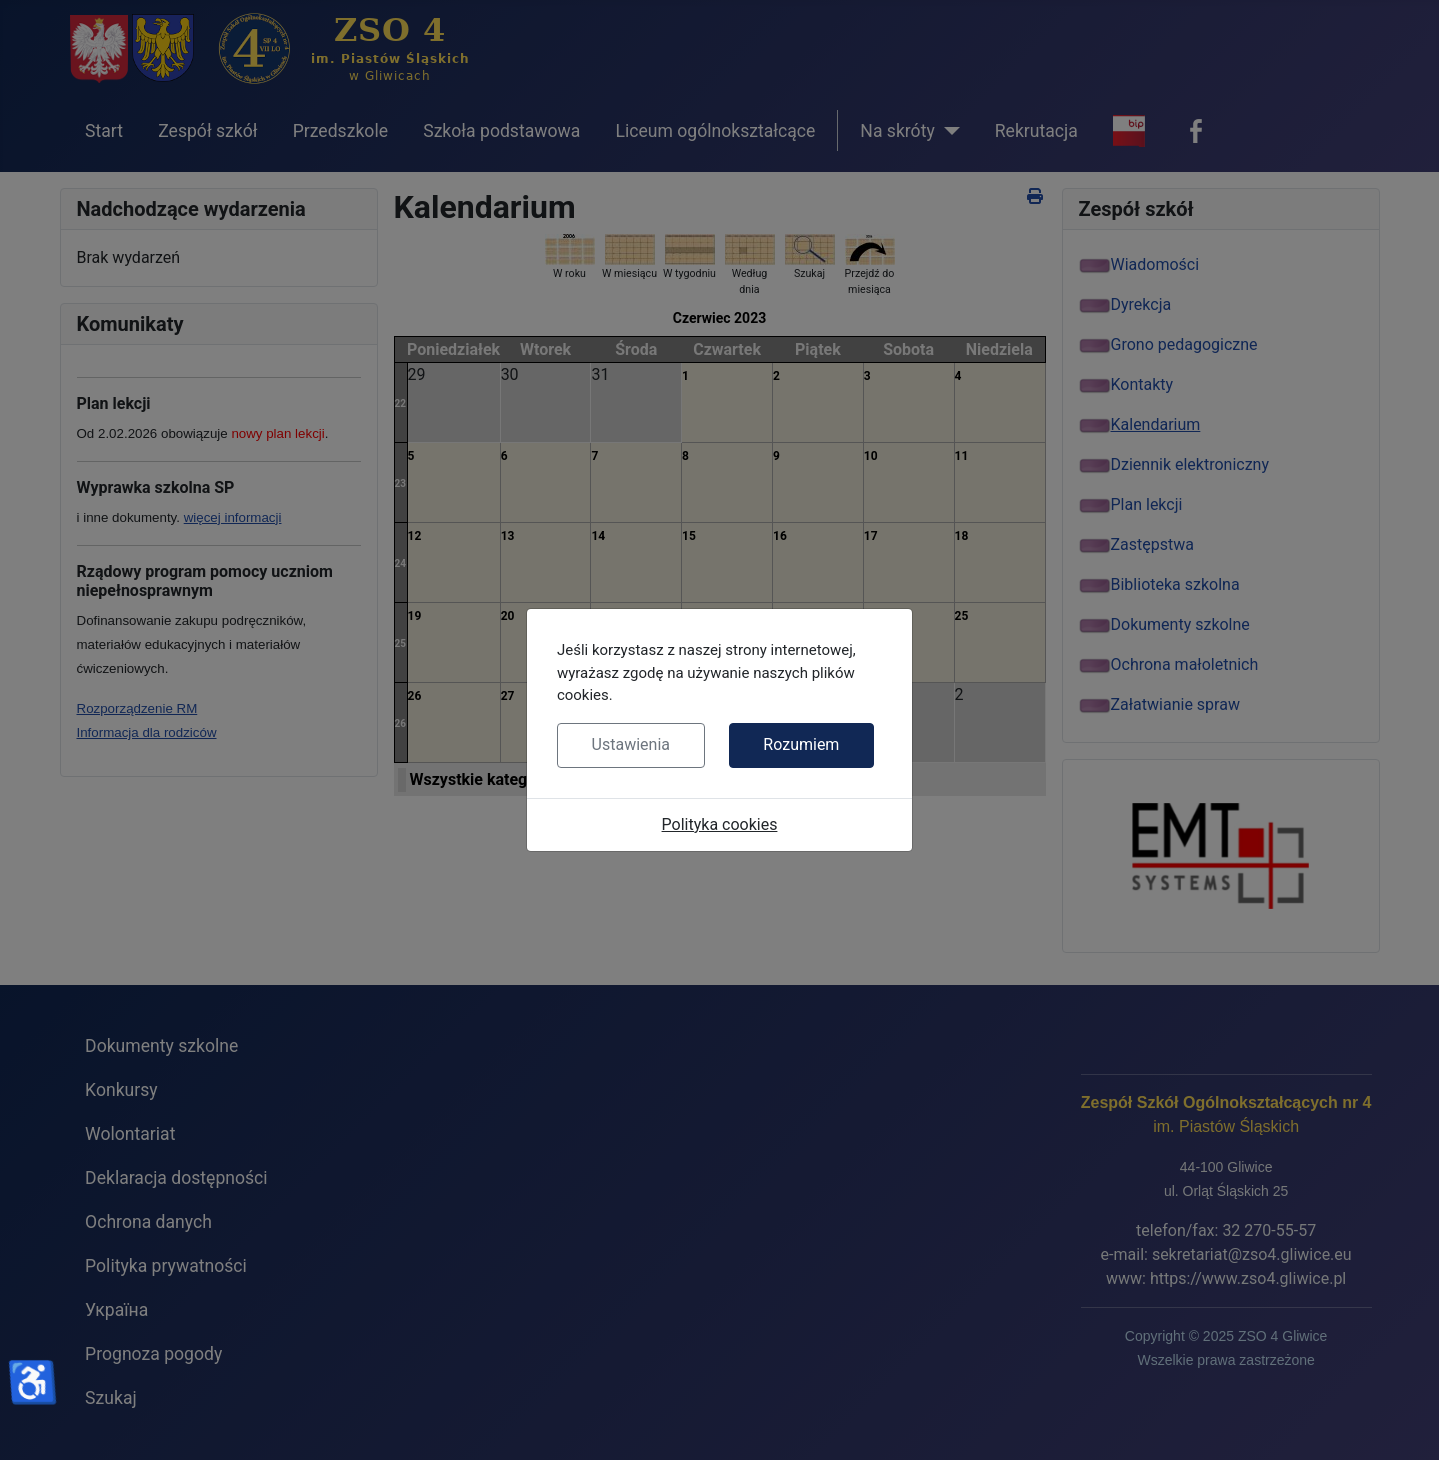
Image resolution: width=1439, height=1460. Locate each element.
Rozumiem (801, 744)
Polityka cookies (720, 824)
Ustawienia (631, 744)
